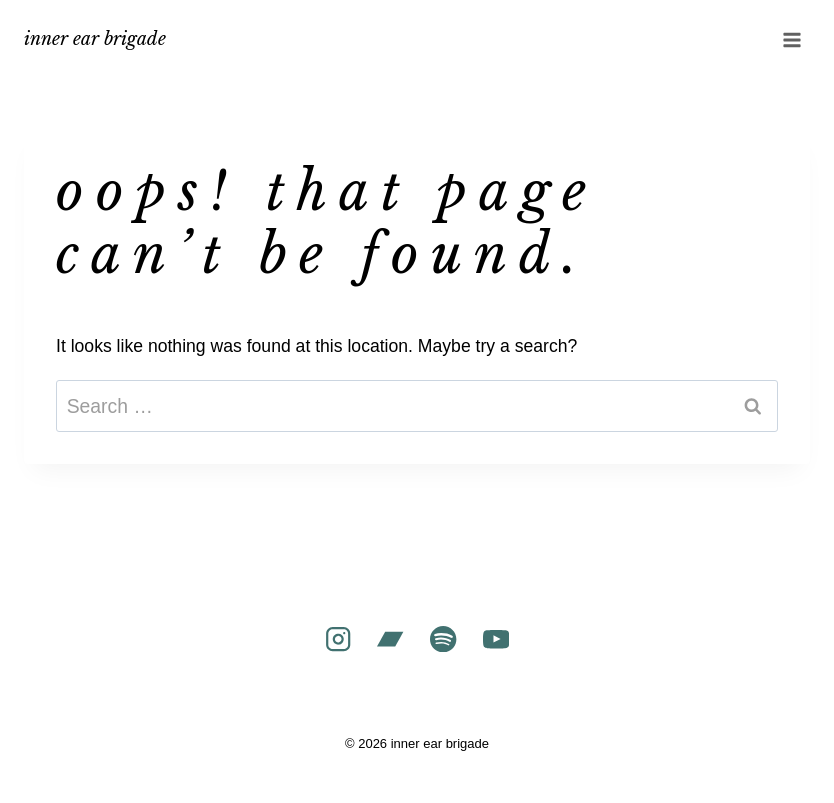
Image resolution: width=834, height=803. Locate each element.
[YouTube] (496, 639)
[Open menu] (791, 39)
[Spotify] (443, 639)
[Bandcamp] (390, 639)
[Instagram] (337, 639)
